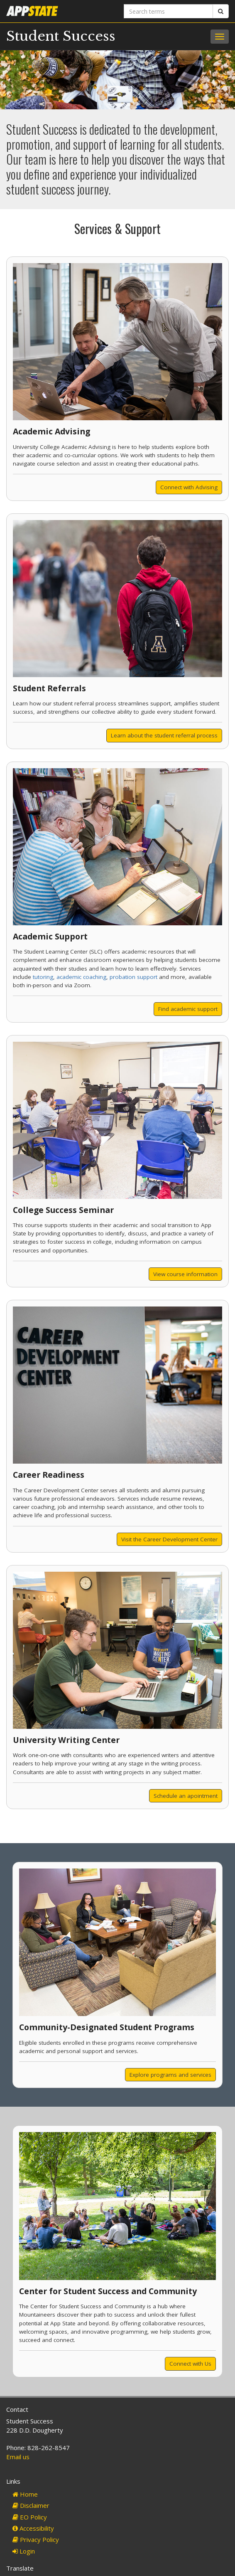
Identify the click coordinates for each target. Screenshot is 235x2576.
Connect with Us (190, 2363)
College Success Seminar (63, 1209)
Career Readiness (48, 1474)
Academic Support (50, 936)
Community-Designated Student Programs (106, 2027)
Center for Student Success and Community (108, 2291)
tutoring (43, 977)
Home (25, 2494)
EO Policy (29, 2517)
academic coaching (81, 977)
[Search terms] (168, 11)
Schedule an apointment (186, 1796)
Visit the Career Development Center (169, 1539)
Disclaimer (30, 2505)
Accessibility (33, 2528)
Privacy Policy (35, 2539)
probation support (133, 977)
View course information (185, 1274)
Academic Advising (51, 431)
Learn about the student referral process (164, 735)
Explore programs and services (170, 2074)
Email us (17, 2457)
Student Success (60, 36)
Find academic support (188, 1009)
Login (23, 2551)
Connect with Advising (189, 487)
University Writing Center (66, 1739)
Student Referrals (49, 688)
